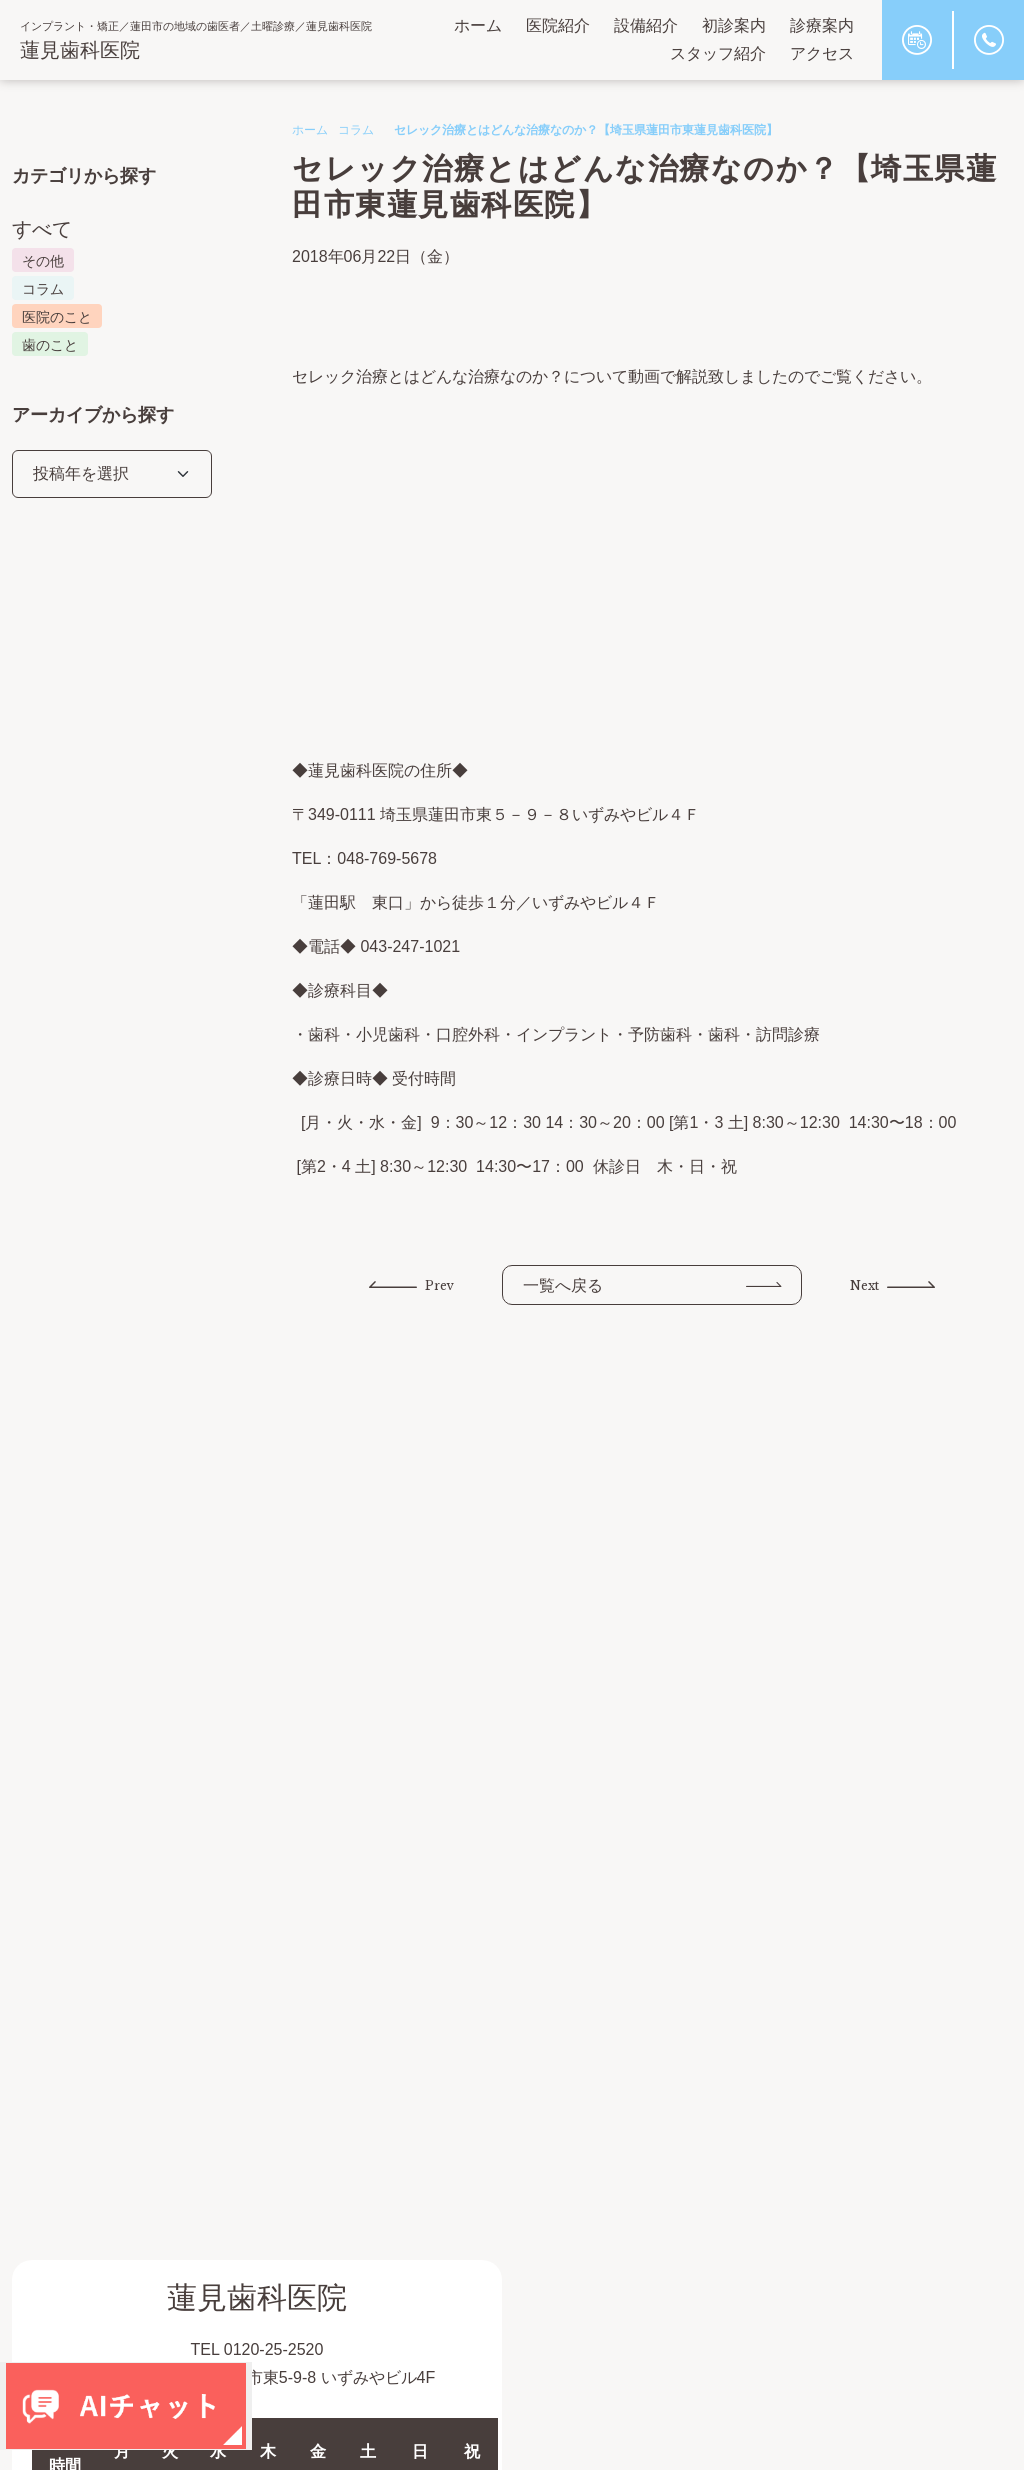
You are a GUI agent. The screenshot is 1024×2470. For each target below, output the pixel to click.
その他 (43, 261)
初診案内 (734, 25)
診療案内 (822, 25)
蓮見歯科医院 (80, 50)
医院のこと (57, 317)
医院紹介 (558, 25)
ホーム (478, 25)
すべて (42, 229)
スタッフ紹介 (718, 53)
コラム (356, 130)
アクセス (822, 53)
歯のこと (50, 345)
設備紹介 (646, 25)
